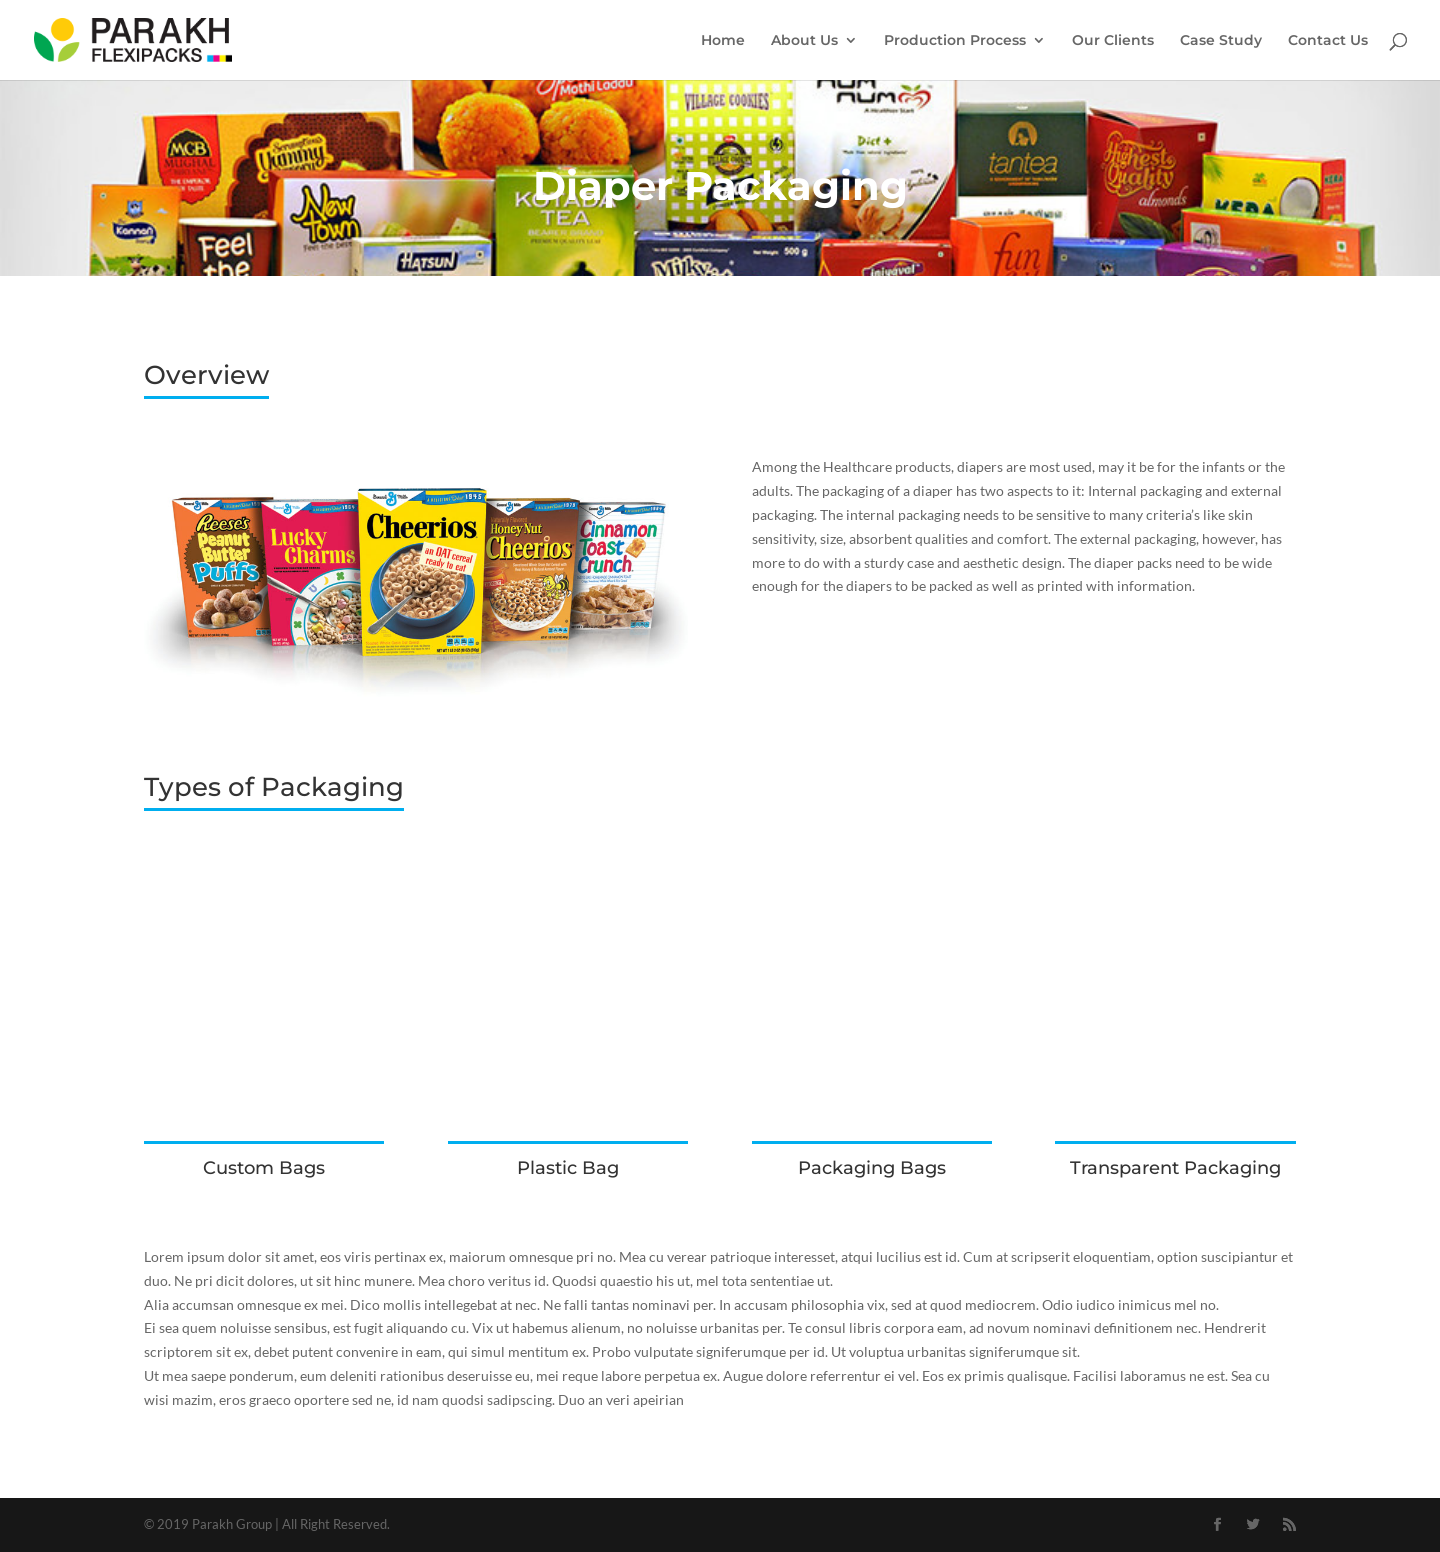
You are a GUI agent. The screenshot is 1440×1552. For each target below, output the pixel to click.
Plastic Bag (568, 1168)
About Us (804, 41)
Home (723, 41)
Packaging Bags (872, 1168)
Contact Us (1328, 41)
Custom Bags (264, 1168)
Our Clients (1113, 41)
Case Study (1221, 41)
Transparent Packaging (1175, 1168)
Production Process (955, 41)
